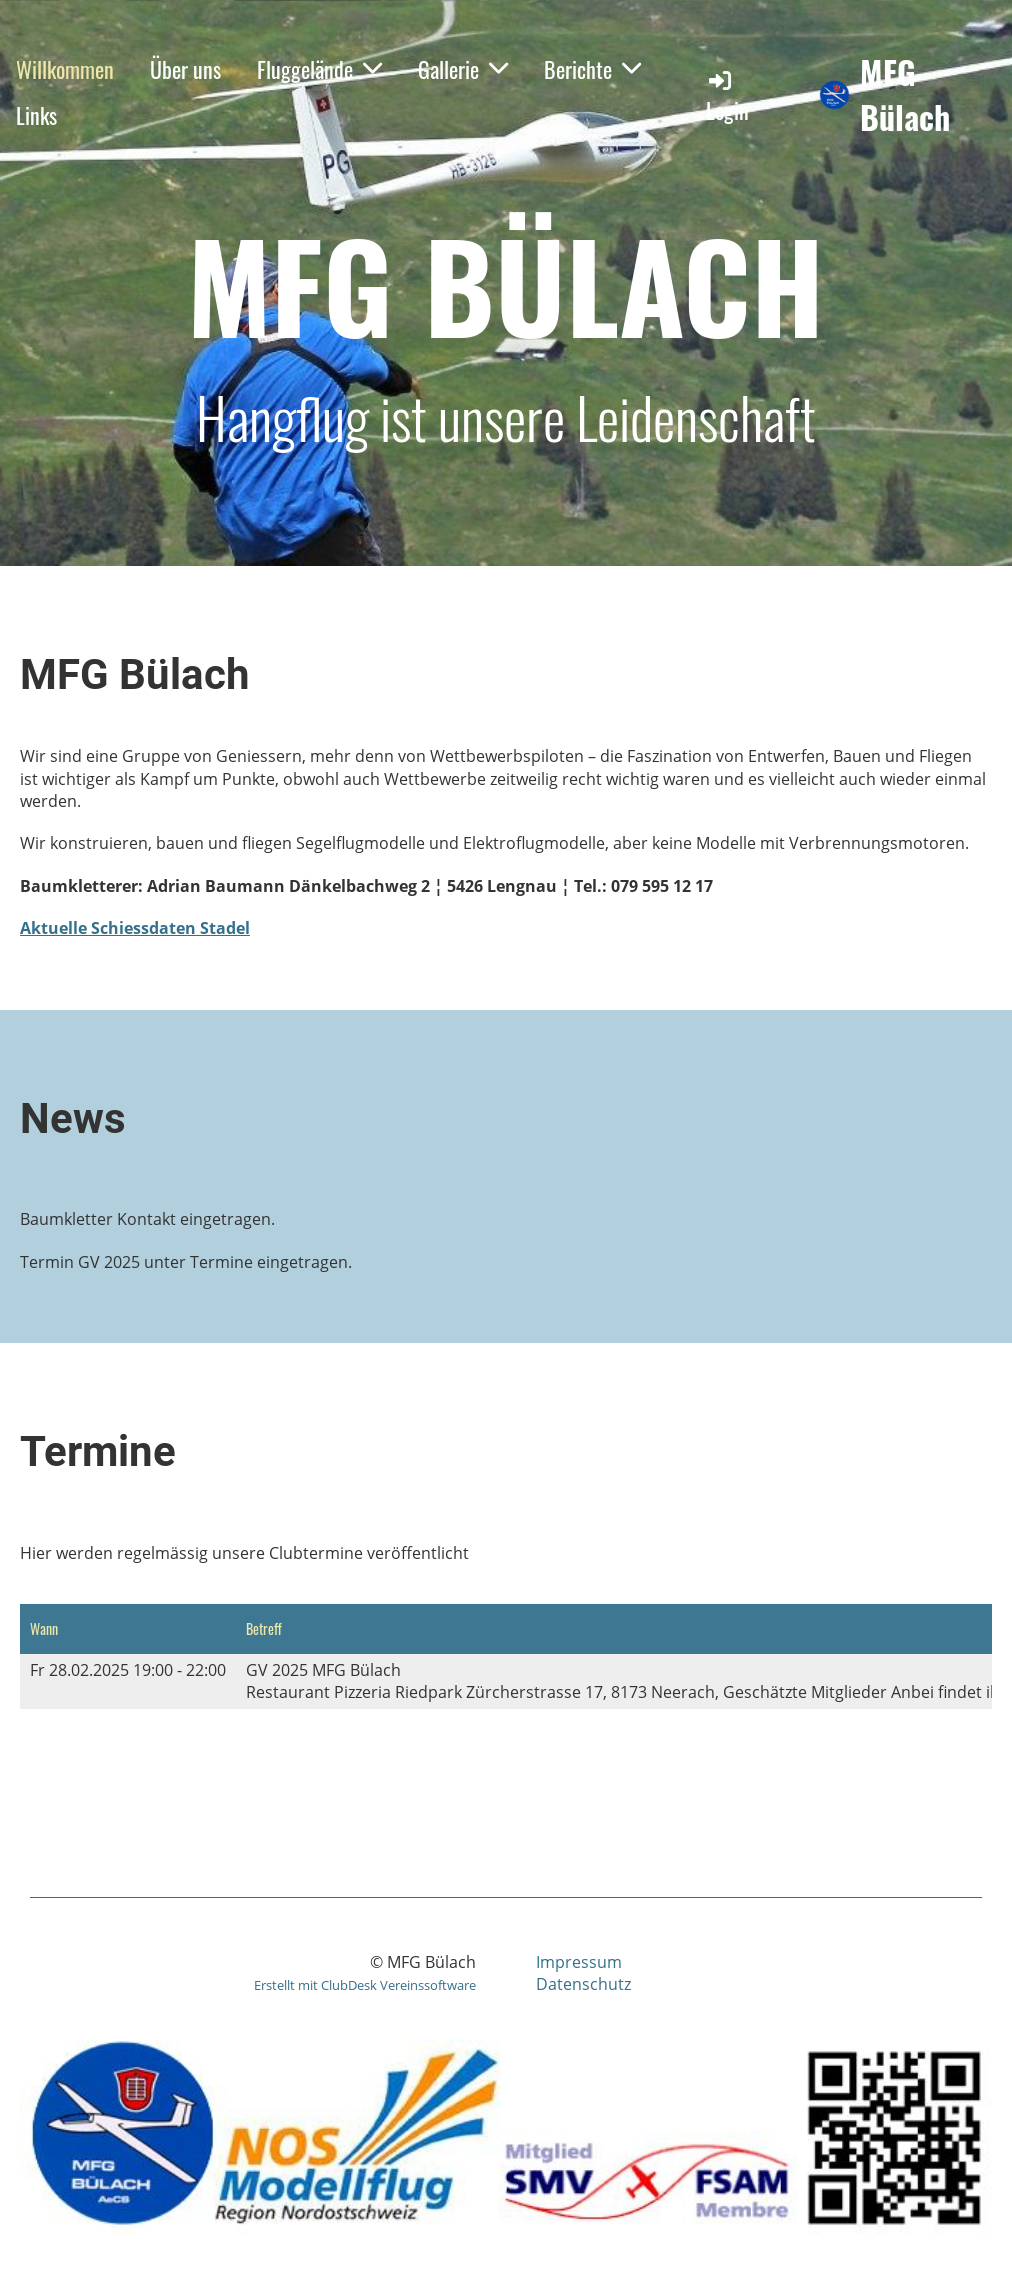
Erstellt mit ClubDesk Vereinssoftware (365, 1985)
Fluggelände (319, 69)
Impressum (579, 1962)
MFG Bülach (905, 95)
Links (36, 115)
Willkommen (65, 69)
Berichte (592, 69)
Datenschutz (583, 1984)
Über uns (185, 69)
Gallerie (463, 69)
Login (727, 96)
